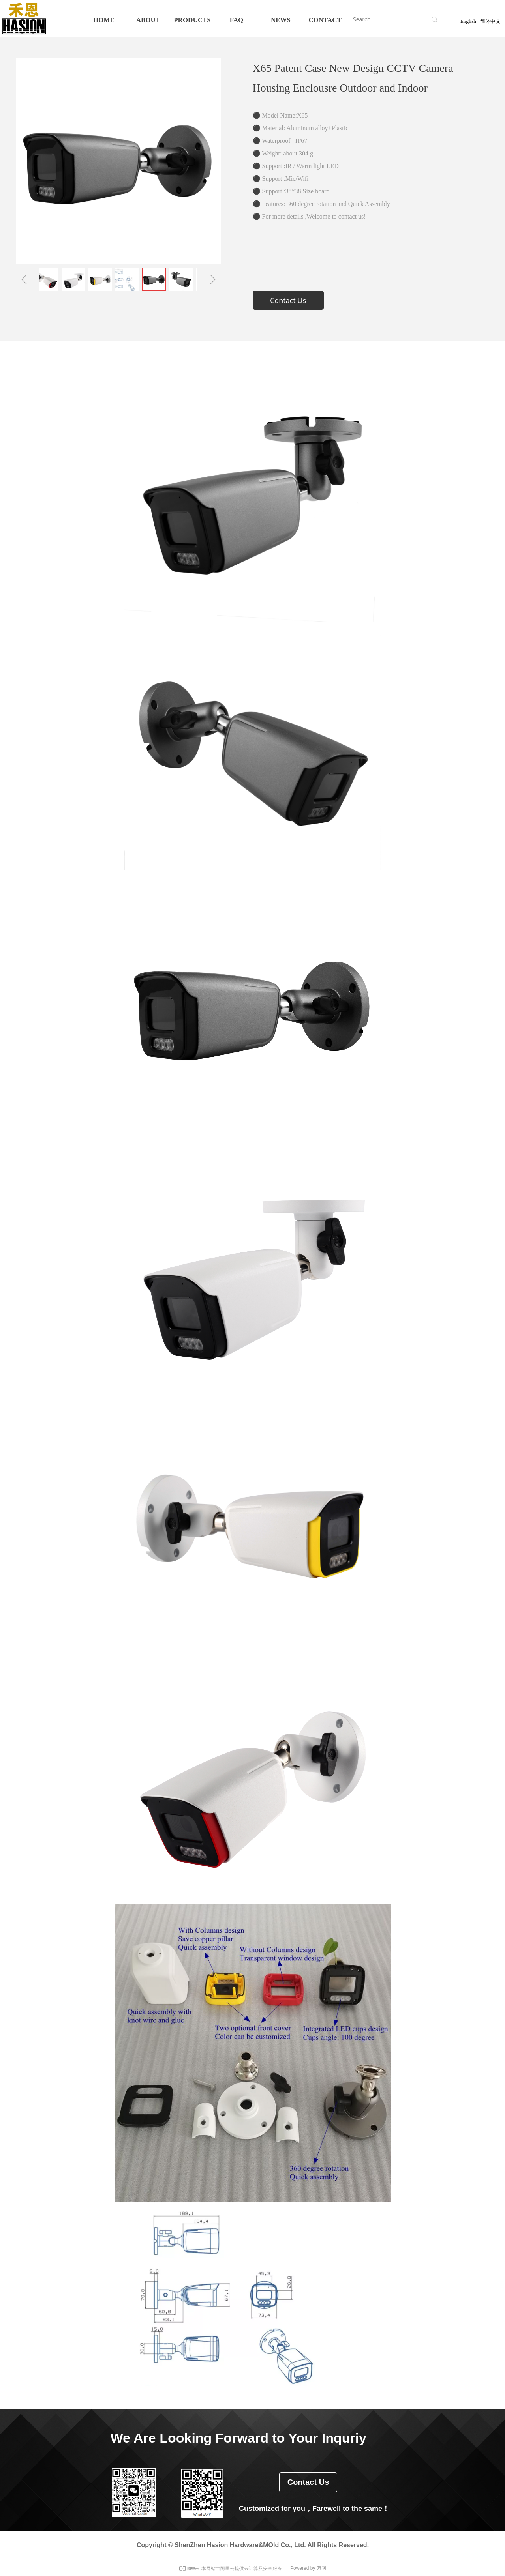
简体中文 (490, 21)
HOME (104, 20)
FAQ (237, 20)
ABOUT (148, 20)
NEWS (281, 20)
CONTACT (325, 20)
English (468, 21)
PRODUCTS (192, 20)
